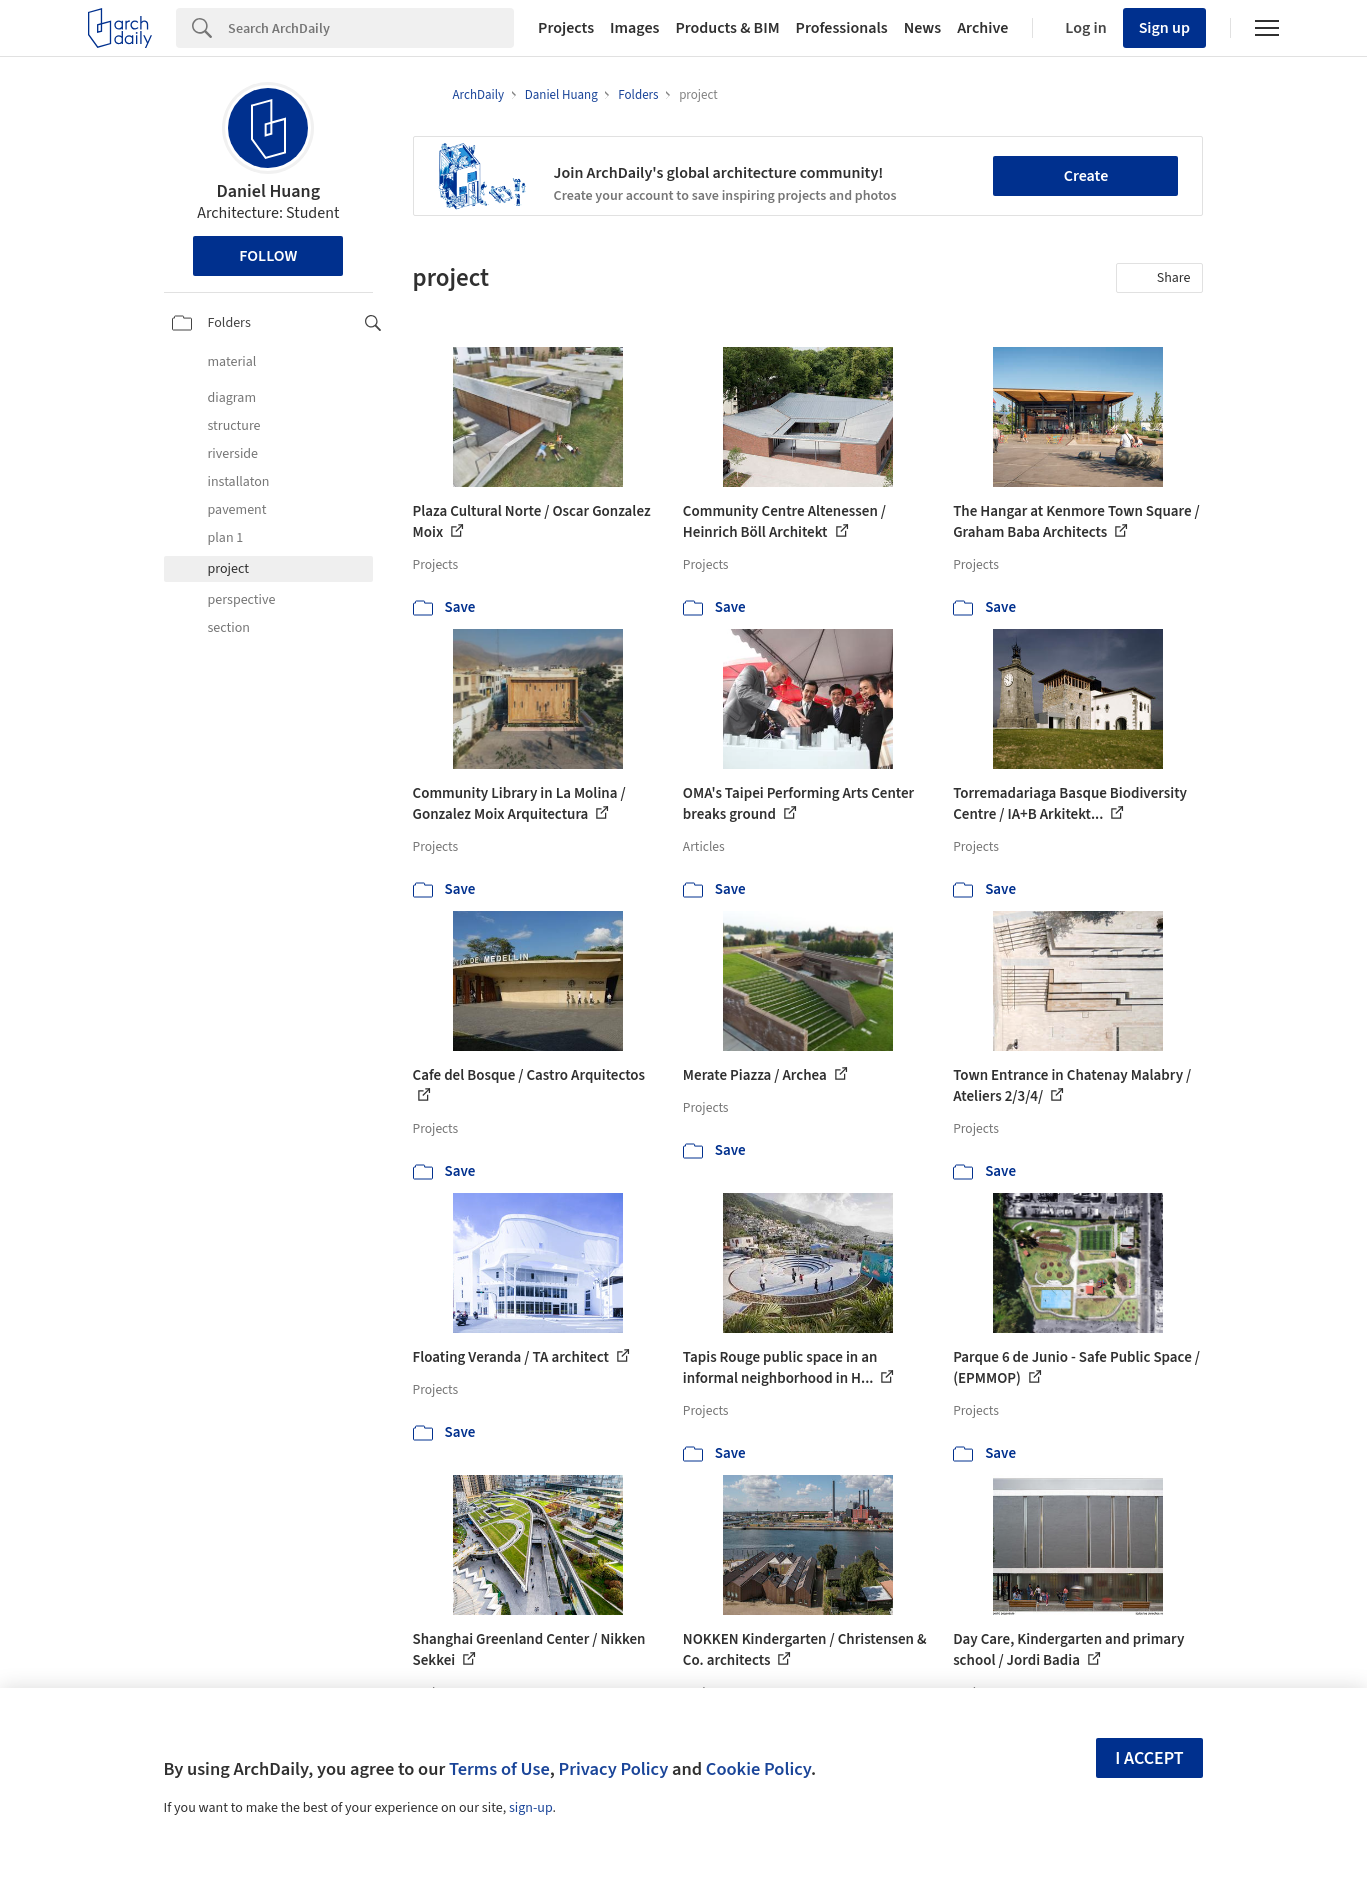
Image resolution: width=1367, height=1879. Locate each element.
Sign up (1164, 28)
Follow (268, 256)
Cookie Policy (758, 1769)
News (922, 28)
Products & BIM (727, 28)
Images (634, 28)
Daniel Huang (268, 191)
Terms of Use (499, 1769)
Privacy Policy (613, 1769)
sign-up (531, 1808)
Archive (982, 28)
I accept (1149, 1758)
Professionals (842, 28)
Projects (566, 28)
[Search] (371, 28)
